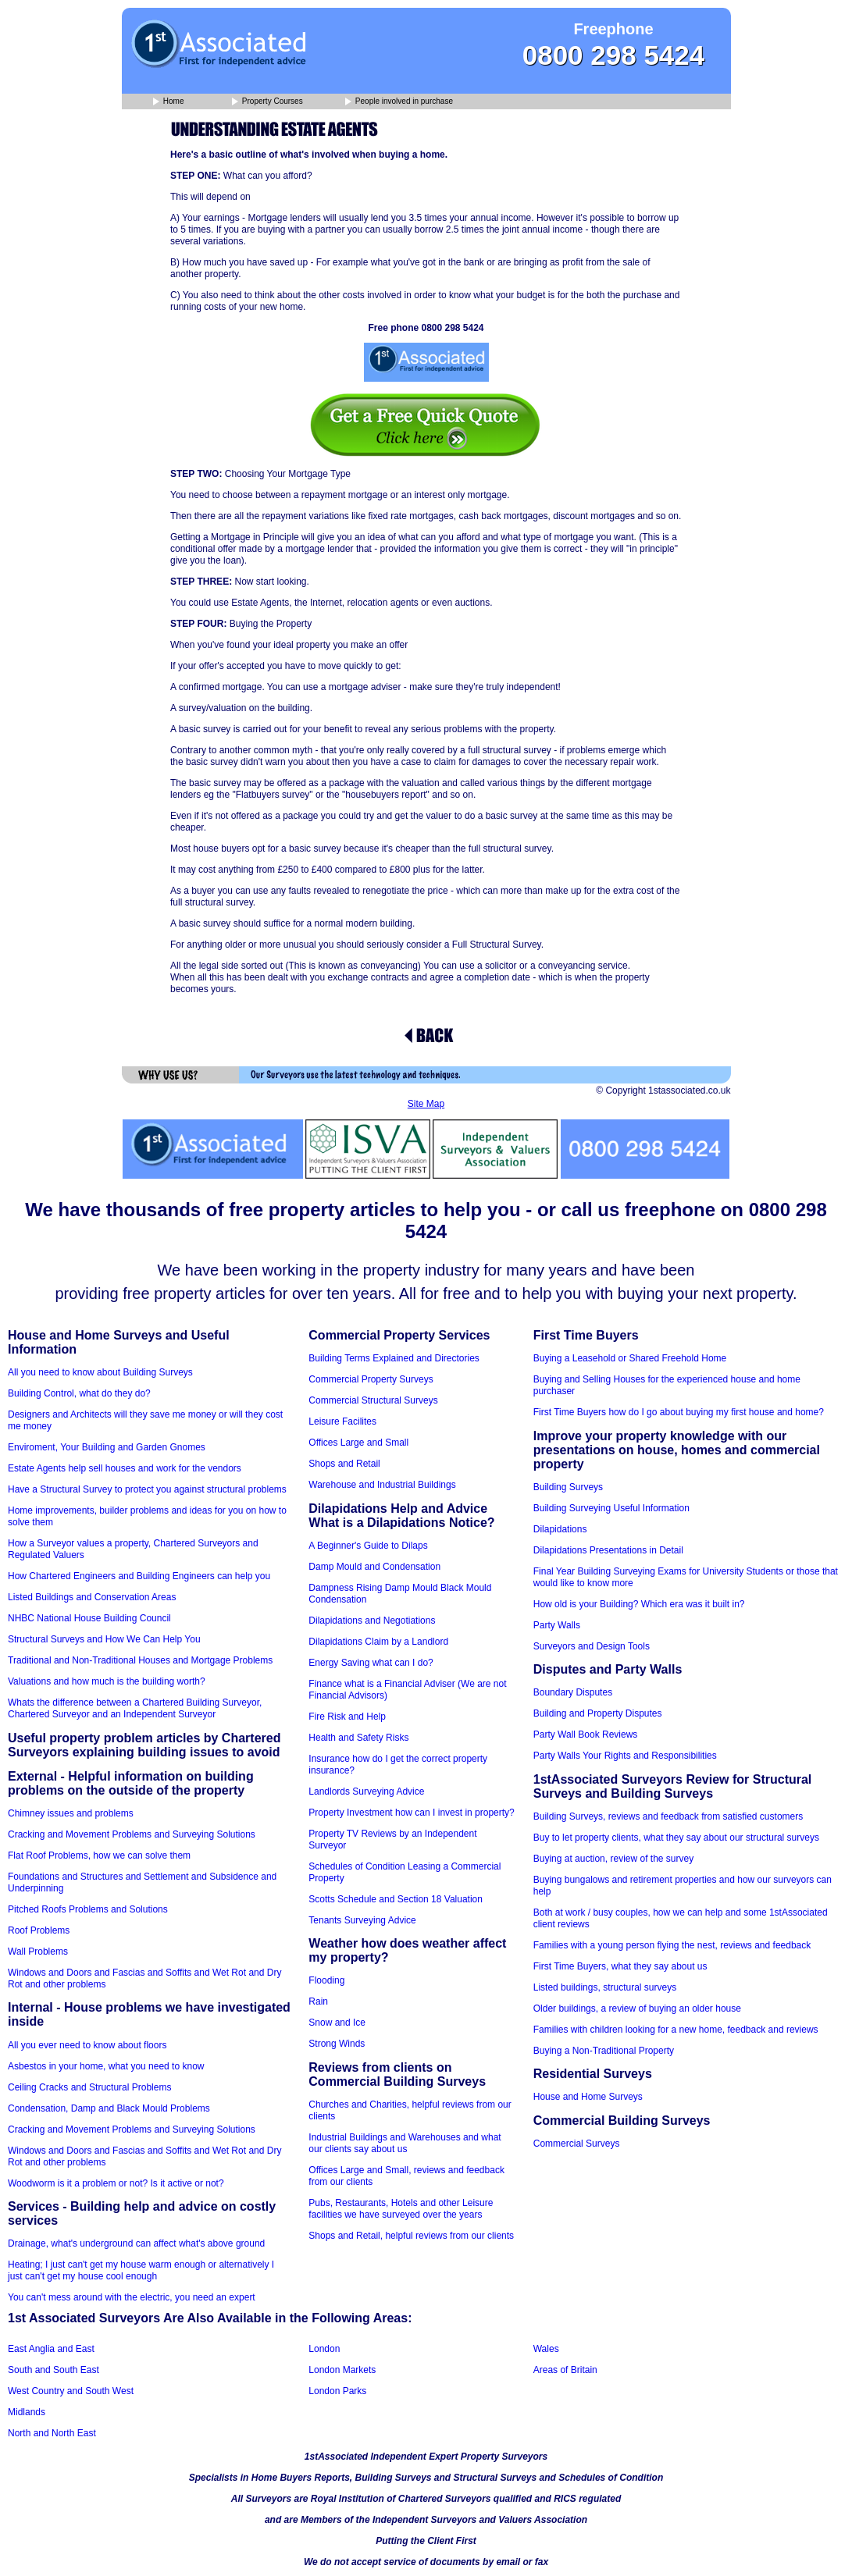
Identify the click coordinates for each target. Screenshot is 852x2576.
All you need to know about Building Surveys (100, 1372)
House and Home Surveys (588, 2096)
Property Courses (267, 102)
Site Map (426, 1103)
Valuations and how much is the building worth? (106, 1681)
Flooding (326, 1980)
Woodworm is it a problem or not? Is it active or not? (116, 2183)
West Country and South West (71, 2391)
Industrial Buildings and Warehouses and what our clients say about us (404, 2143)
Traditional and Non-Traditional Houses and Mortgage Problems (140, 1660)
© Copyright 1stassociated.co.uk (663, 1090)
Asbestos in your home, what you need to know (106, 2066)
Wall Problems (38, 1951)
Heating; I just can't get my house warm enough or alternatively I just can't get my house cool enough (141, 2270)
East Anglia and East (51, 2348)
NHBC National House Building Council (89, 1618)
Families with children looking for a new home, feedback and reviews (675, 2029)
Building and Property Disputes (597, 1713)
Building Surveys (568, 1487)
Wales (546, 2348)
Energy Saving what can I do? (370, 1662)
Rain (318, 2001)
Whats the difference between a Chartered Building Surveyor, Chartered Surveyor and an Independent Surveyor (135, 1708)
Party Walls (556, 1625)
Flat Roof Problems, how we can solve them (99, 1855)
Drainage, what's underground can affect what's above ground (136, 2243)
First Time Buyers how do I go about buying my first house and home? (678, 1412)
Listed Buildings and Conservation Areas (92, 1597)
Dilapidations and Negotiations (371, 1620)
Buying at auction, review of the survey (613, 1858)
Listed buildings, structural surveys (604, 1987)
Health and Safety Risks (358, 1737)
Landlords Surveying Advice (366, 1791)
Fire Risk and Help (347, 1716)
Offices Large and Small (358, 1442)
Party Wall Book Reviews (585, 1734)
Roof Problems (39, 1930)
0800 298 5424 (613, 55)
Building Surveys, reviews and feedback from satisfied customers (668, 1816)
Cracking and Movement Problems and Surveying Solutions (131, 1834)
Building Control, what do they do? (79, 1393)
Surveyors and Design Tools (591, 1646)
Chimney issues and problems (71, 1813)
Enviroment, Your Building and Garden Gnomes (106, 1447)
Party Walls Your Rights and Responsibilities (625, 1755)
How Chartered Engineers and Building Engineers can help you (139, 1576)
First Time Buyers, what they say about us (620, 1966)
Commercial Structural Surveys (372, 1400)
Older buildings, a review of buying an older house (637, 2008)
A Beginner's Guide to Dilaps (367, 1545)
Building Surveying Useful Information (611, 1508)
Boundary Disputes (572, 1692)
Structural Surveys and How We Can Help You (104, 1639)
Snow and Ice (336, 2022)
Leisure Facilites (342, 1421)
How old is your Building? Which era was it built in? (639, 1604)
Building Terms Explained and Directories (393, 1358)
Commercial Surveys (576, 2143)
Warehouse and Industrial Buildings (381, 1484)
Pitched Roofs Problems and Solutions (88, 1909)
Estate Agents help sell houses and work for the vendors (124, 1468)
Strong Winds (336, 2043)
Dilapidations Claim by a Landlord (378, 1641)
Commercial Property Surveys (370, 1379)
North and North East (52, 2433)
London (324, 2348)
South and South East (53, 2369)
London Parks (337, 2391)
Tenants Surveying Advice (361, 1920)
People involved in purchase (399, 102)
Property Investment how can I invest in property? (411, 1812)
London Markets (342, 2369)
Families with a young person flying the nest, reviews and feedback (672, 1945)
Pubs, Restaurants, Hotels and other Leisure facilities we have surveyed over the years (400, 2208)
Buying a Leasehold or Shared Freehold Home (630, 1358)
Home (168, 102)
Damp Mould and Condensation (374, 1566)
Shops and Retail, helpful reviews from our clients (411, 2235)
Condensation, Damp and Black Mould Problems (109, 2108)
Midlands (26, 2412)
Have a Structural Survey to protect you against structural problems (147, 1489)
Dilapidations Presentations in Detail (608, 1550)
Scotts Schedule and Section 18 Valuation (395, 1899)
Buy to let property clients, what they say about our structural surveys (676, 1837)
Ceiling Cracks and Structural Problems (89, 2087)
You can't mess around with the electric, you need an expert (131, 2297)
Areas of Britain (565, 2369)
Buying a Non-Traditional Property (603, 2050)
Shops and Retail (344, 1463)
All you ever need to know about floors (87, 2045)
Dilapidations (560, 1529)
